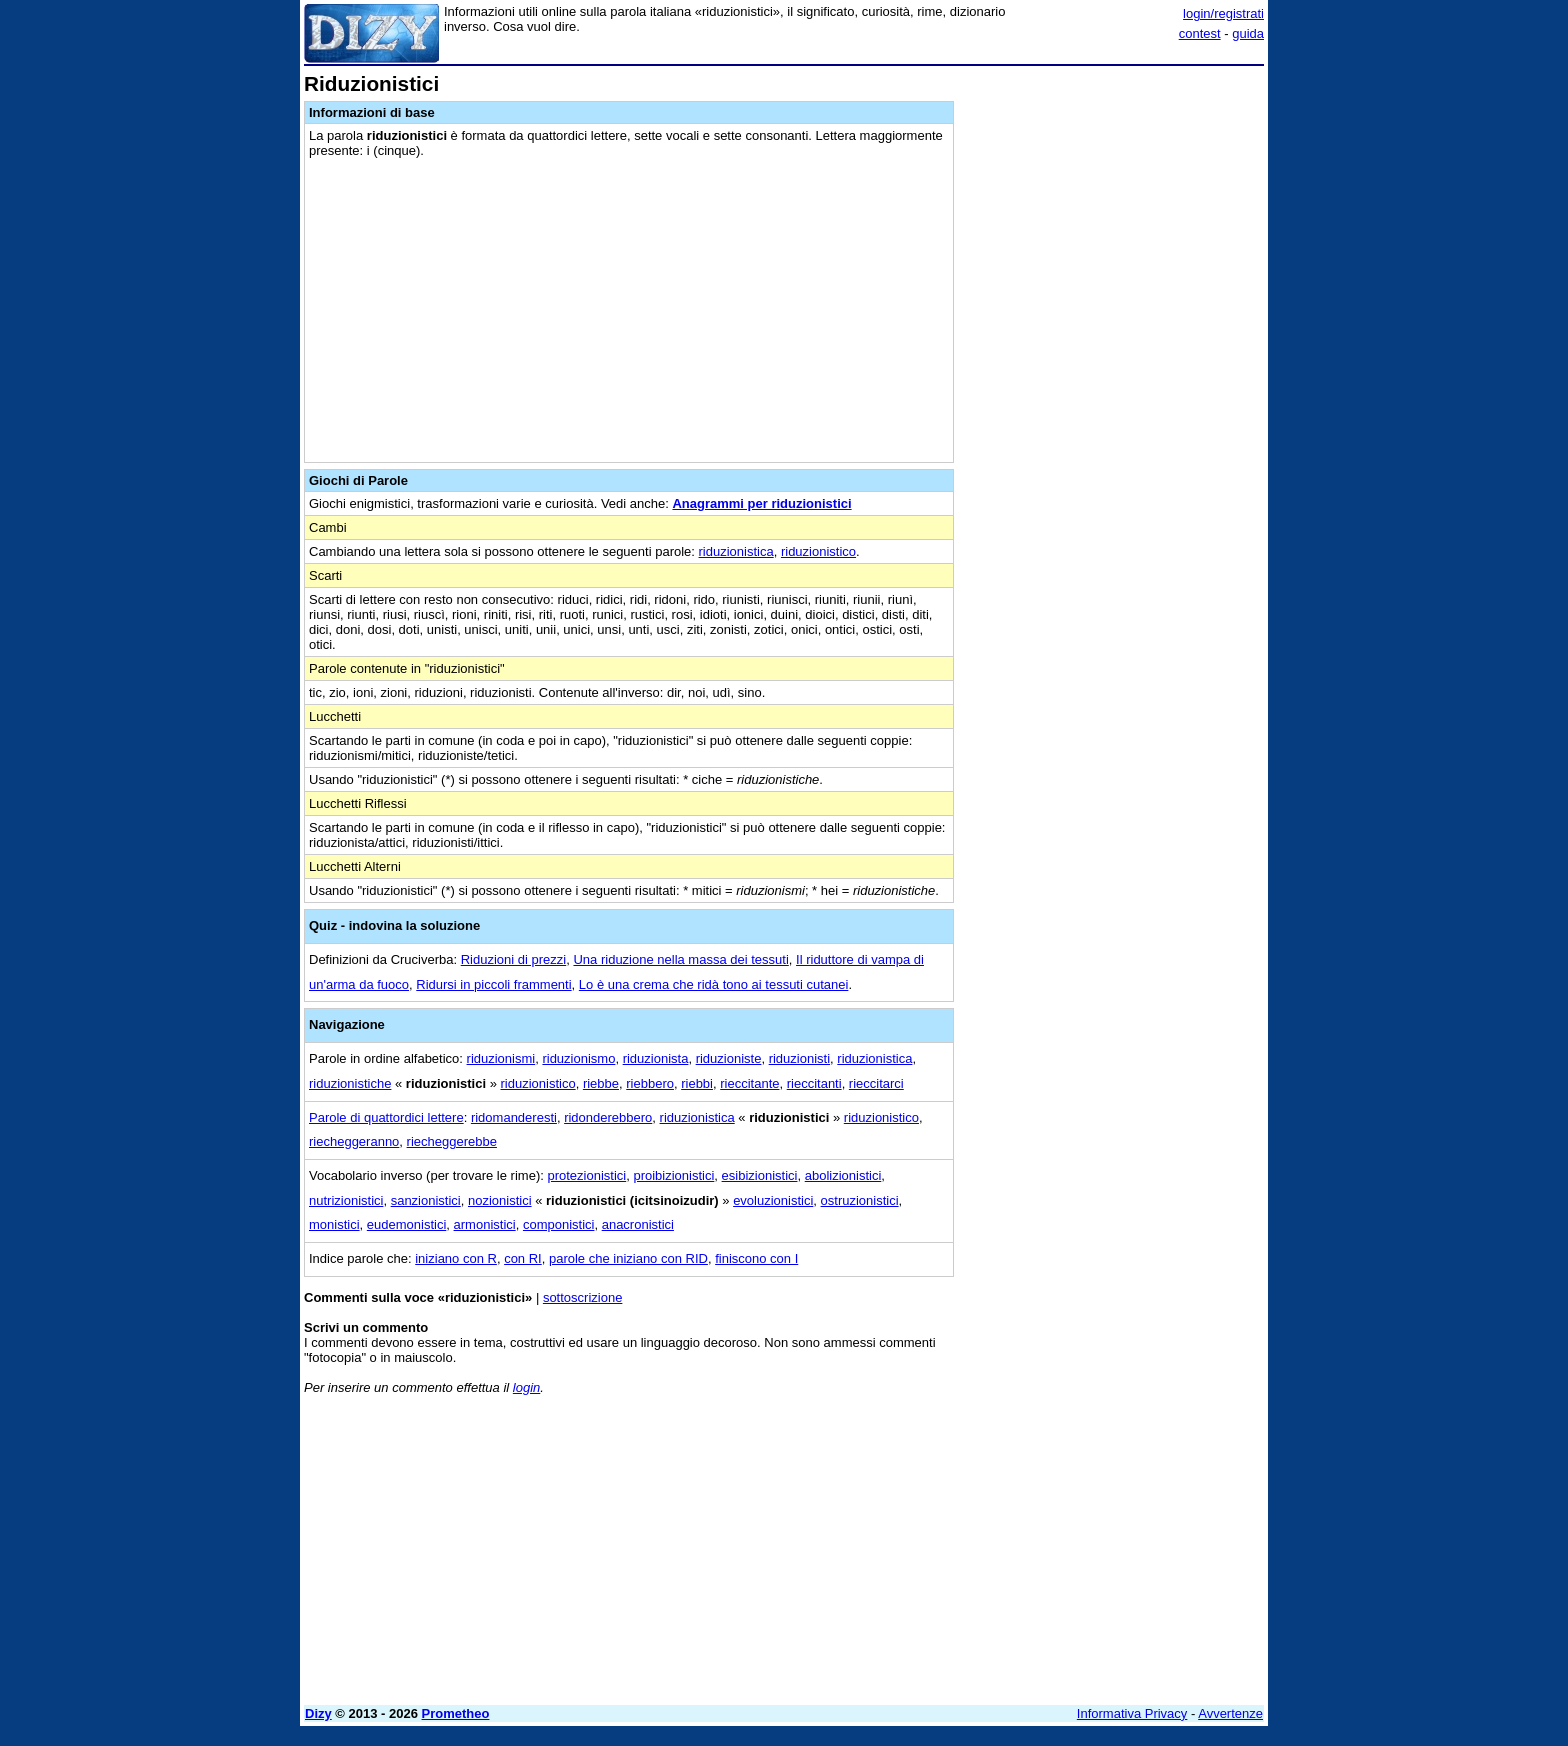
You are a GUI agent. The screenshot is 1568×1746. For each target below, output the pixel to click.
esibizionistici (760, 1175)
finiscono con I (756, 1258)
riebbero (650, 1083)
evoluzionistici (773, 1200)
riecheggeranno (354, 1141)
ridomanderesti (514, 1117)
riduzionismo (578, 1058)
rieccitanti (814, 1083)
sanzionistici (426, 1200)
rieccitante (749, 1083)
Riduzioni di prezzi (514, 959)
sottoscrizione (582, 1297)
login (526, 1387)
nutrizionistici (346, 1200)
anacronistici (638, 1224)
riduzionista (656, 1058)
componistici (559, 1224)
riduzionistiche (350, 1083)
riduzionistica (736, 551)
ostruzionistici (860, 1200)
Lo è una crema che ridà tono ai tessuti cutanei (714, 984)
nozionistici (500, 1200)
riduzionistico (818, 551)
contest (1200, 33)
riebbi (697, 1083)
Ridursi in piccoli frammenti (493, 984)
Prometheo (456, 1713)
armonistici (485, 1224)
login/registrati (1223, 13)
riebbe (601, 1083)
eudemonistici (407, 1224)
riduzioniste (729, 1058)
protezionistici (586, 1175)
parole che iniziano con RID (628, 1258)
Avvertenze (1230, 1713)
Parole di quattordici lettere (386, 1117)
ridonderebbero (608, 1117)
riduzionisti (799, 1058)
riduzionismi (501, 1058)
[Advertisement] (1114, 373)
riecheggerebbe (452, 1141)
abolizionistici (843, 1175)
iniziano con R (456, 1258)
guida (1248, 33)
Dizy (318, 1713)
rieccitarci (876, 1083)
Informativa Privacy (1132, 1713)
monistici (334, 1224)
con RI (523, 1258)
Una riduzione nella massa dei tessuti (680, 959)
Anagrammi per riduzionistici (761, 503)
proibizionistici (673, 1175)
